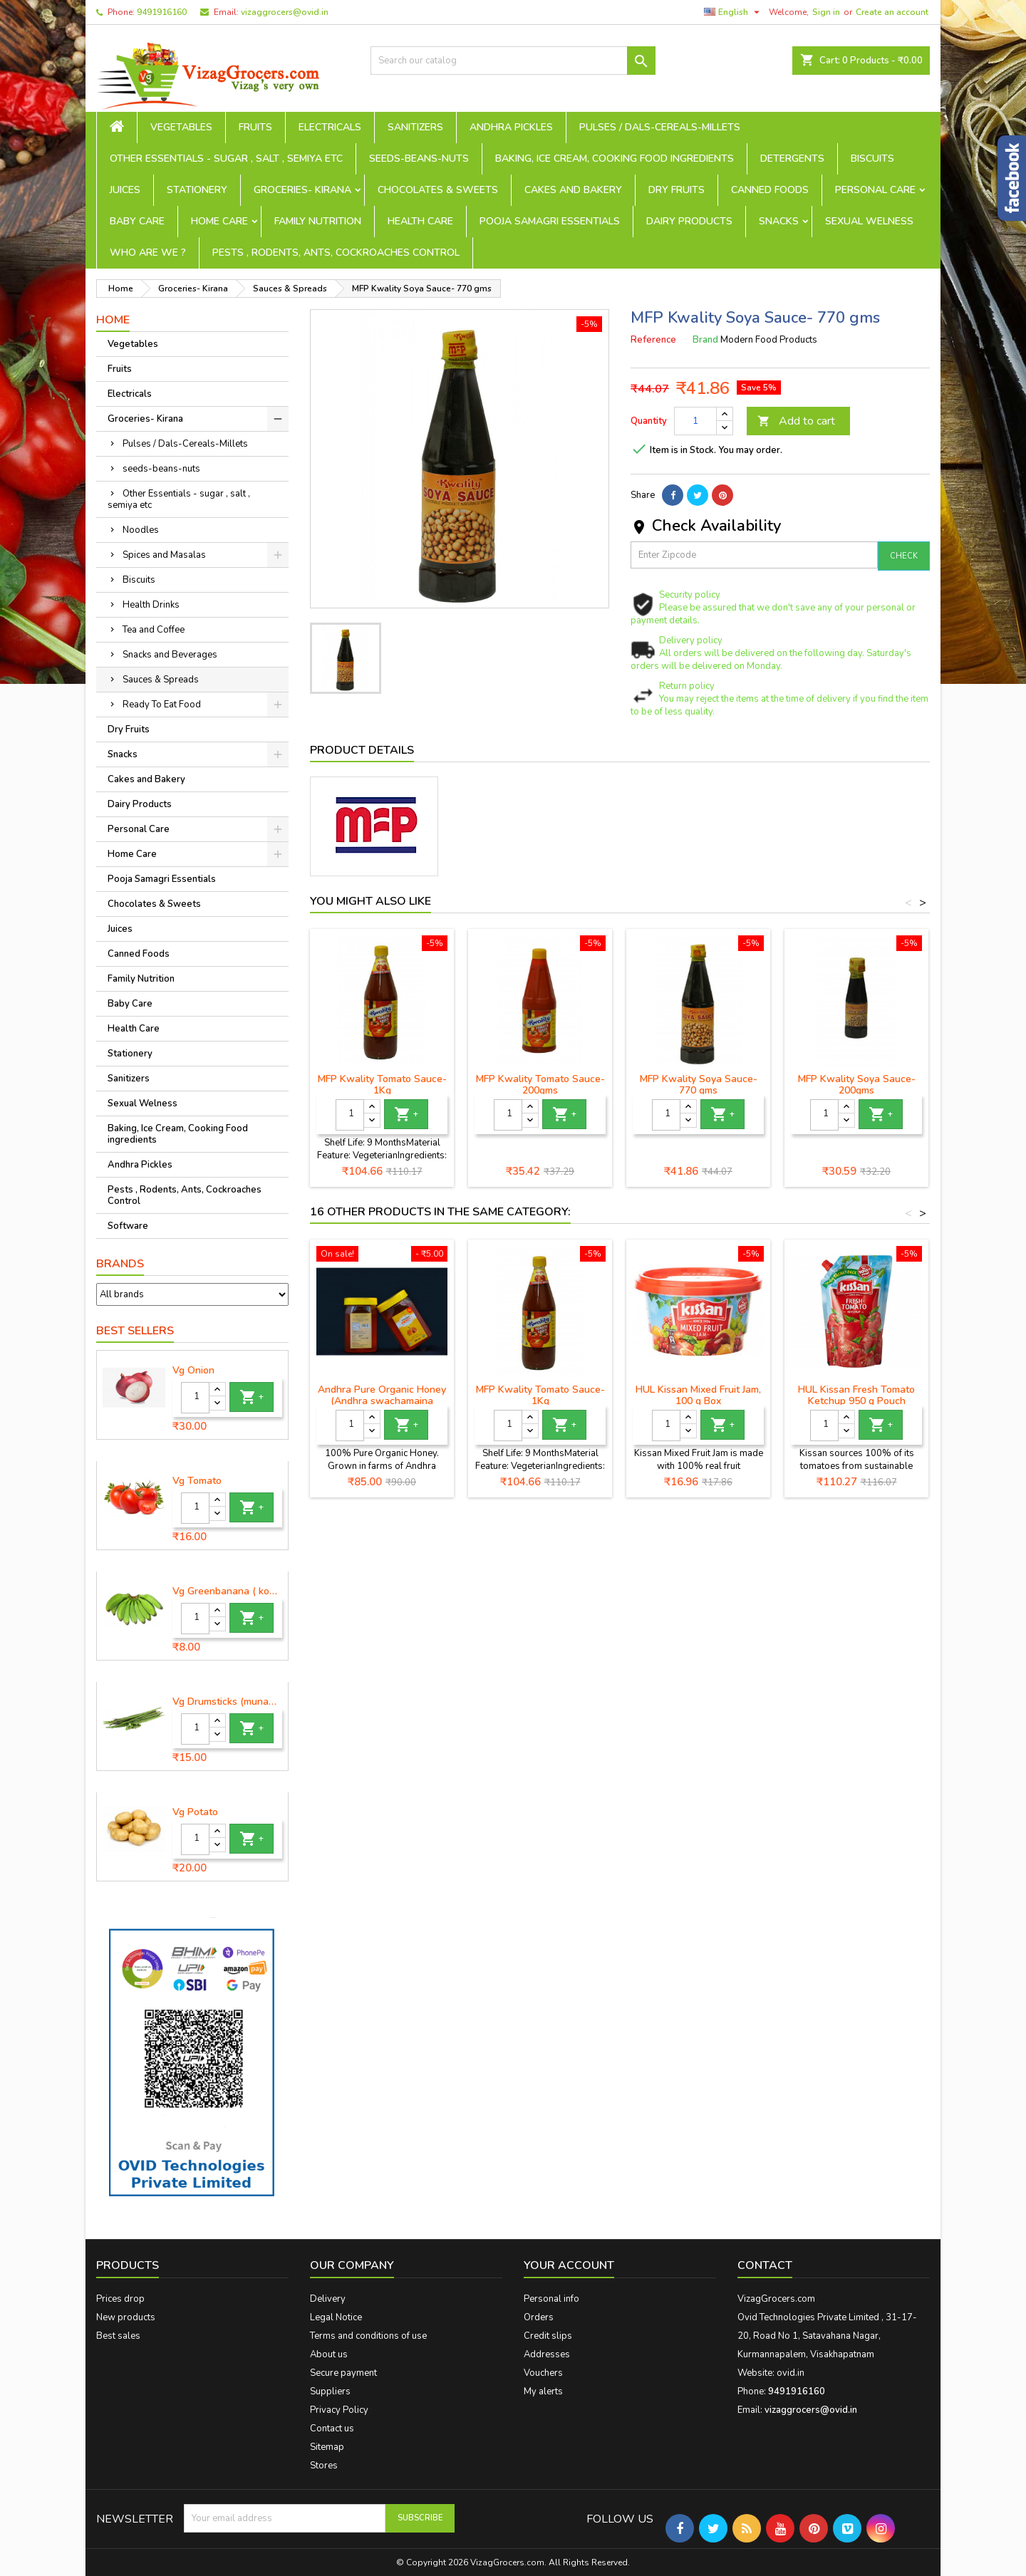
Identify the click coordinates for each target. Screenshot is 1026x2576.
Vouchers (543, 2373)
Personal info (551, 2298)
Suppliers (330, 2391)
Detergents (792, 158)
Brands (120, 1264)
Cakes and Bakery (573, 190)
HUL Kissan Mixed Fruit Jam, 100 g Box (698, 1395)
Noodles (141, 530)
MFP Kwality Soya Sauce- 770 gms (698, 1084)
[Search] (513, 60)
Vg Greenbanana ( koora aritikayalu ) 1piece (227, 1591)
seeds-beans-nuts (419, 158)
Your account (569, 2265)
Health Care (420, 221)
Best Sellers (135, 1331)
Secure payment (343, 2373)
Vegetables (181, 127)
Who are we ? (148, 252)
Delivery (328, 2298)
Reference (653, 339)
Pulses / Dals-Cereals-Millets (659, 127)
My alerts (543, 2391)
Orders (539, 2317)
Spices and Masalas (164, 555)
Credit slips (548, 2336)
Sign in (826, 12)
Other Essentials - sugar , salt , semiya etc (226, 158)
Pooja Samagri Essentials (550, 221)
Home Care (219, 221)
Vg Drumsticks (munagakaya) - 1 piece (227, 1702)
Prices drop (120, 2298)
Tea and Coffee (154, 629)
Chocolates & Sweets (438, 190)
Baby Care (137, 221)
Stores (324, 2465)
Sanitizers (415, 127)
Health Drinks (151, 604)
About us (329, 2354)
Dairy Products (689, 221)
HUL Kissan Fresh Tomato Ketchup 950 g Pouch (856, 1395)
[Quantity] (195, 1397)
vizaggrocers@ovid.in (284, 12)
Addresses (547, 2354)
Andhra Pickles (511, 127)
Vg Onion (193, 1370)
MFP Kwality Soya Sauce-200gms (857, 1084)
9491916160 (162, 12)
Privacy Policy (339, 2410)
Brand (705, 339)
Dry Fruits (676, 190)
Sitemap (327, 2447)
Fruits (255, 127)
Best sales (118, 2336)
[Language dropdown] (733, 12)
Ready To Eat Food (162, 704)
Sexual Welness (869, 221)
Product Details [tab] (362, 750)
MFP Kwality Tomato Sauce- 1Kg (382, 1084)
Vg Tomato (197, 1481)
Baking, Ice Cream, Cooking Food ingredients (614, 158)
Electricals (330, 127)
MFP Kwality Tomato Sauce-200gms (540, 1084)
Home (113, 320)
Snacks (779, 221)
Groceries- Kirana (302, 190)
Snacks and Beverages (170, 654)
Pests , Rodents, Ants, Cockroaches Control (336, 252)
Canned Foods (770, 190)
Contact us (332, 2428)
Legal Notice (336, 2317)
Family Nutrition (317, 221)
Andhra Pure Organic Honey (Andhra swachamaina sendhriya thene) (382, 1401)
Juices (125, 190)
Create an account (892, 12)
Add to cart (796, 421)
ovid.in (790, 2373)
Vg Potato (195, 1812)
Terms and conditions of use (368, 2336)
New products (125, 2317)
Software (128, 1226)
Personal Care (875, 190)
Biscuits (872, 158)
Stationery (197, 190)
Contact (764, 2265)
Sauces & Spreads (161, 679)
